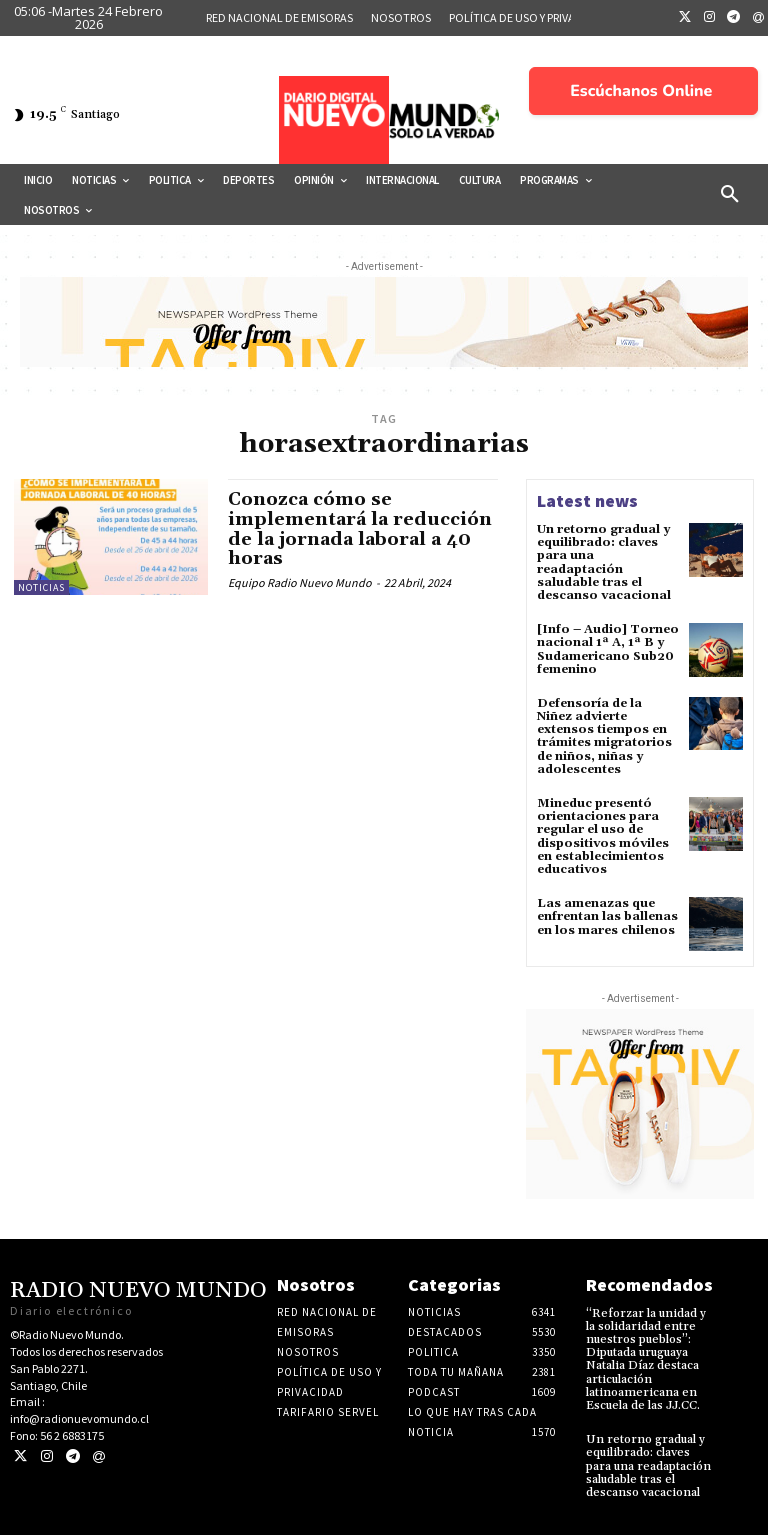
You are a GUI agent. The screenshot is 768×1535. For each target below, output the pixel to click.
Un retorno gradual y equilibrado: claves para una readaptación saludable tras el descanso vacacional (604, 562)
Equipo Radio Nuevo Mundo (300, 582)
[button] (730, 195)
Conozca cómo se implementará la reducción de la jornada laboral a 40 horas (360, 529)
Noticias (41, 587)
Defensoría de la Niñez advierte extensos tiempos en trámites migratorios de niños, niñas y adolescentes (604, 736)
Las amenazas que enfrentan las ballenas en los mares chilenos (607, 916)
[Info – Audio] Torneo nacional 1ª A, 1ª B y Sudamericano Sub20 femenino (608, 649)
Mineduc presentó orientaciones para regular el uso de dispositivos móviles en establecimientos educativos (603, 836)
